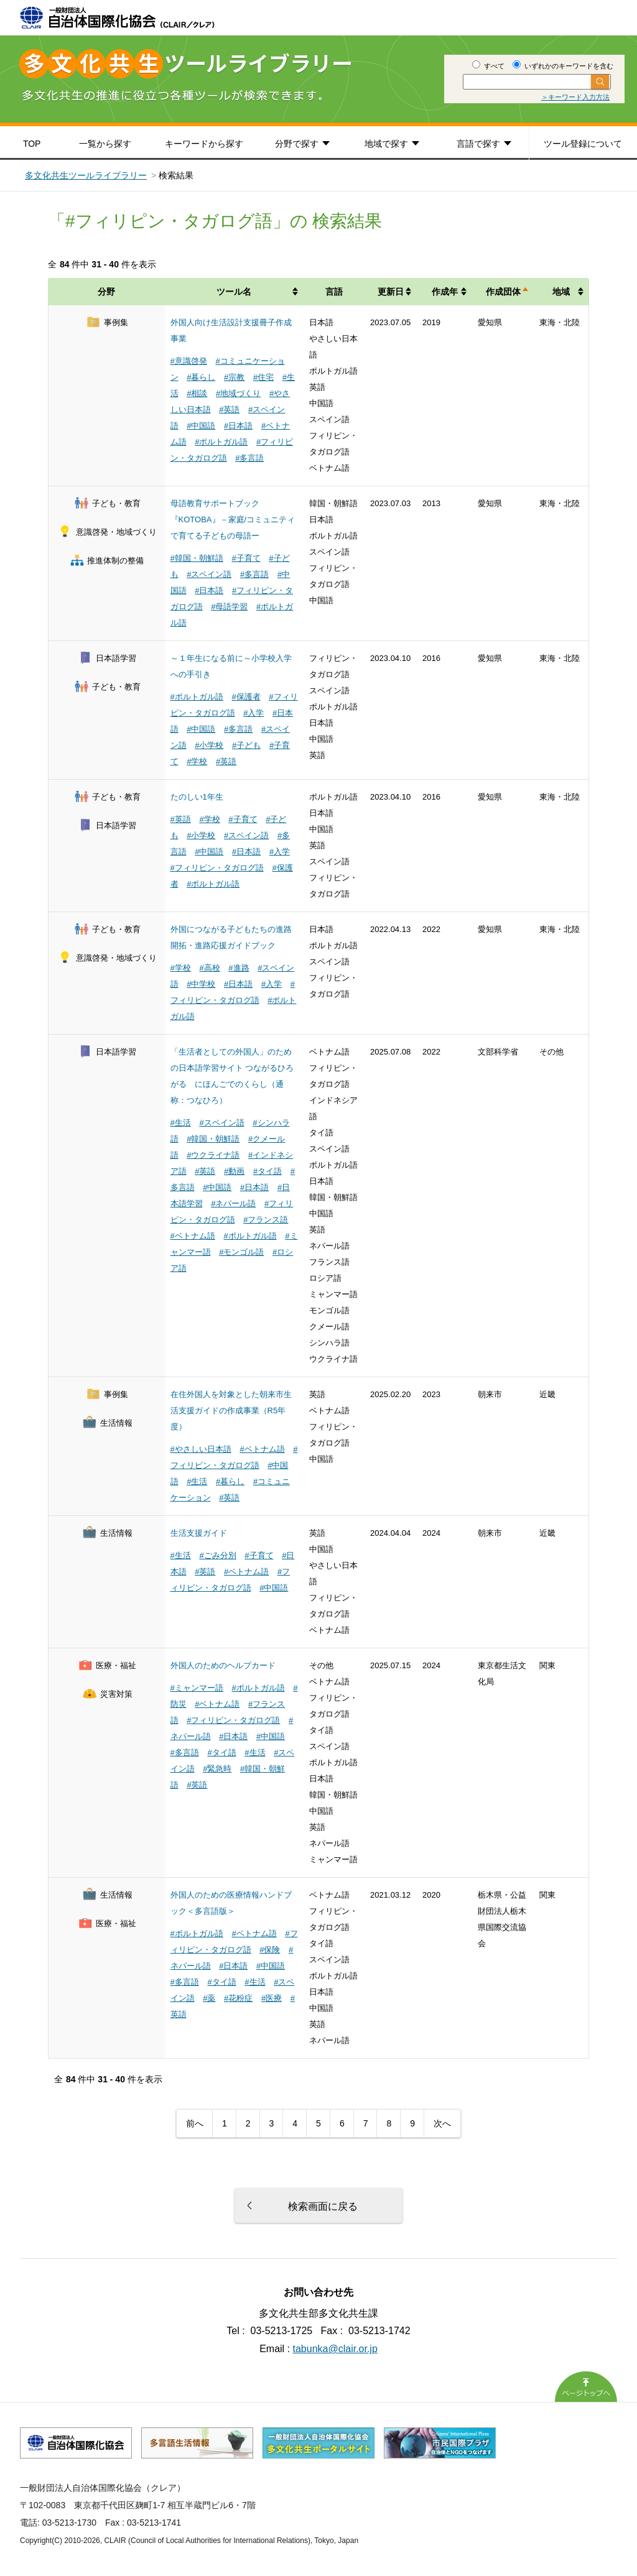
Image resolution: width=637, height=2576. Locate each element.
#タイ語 (267, 1171)
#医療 (271, 1998)
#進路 (238, 967)
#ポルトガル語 (221, 441)
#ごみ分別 (217, 1555)
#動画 (234, 1171)
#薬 (209, 1998)
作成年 (445, 291)
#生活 (180, 1122)
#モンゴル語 (241, 1252)
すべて (488, 66)
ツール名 (233, 291)
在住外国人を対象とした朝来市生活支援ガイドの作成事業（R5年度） (231, 1410)
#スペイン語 (209, 574)
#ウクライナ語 (213, 1155)
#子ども (246, 745)
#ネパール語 (233, 1203)
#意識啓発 (188, 361)
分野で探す (296, 144)
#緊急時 (217, 1768)
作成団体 (503, 291)
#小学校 (209, 745)
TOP (32, 144)
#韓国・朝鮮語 (196, 558)
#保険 (269, 1949)
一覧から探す (105, 144)
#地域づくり (238, 393)
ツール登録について (583, 144)
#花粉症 (238, 1998)
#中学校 (201, 984)
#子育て (245, 558)
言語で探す (478, 144)
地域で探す (386, 144)
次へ (442, 2123)
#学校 (197, 761)
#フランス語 (265, 1219)
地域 (561, 291)
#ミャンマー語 (196, 1687)
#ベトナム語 (192, 1235)
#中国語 (201, 425)
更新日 (391, 291)
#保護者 (245, 696)
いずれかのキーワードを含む (563, 66)
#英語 (229, 409)
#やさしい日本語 (200, 1449)
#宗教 (234, 377)
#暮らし (201, 377)
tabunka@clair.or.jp (335, 2348)
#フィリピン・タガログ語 (217, 867)
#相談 (197, 393)
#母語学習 (229, 606)
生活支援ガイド (198, 1533)
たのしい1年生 (196, 796)
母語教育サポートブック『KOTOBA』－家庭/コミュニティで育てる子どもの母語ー (232, 519)
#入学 (253, 713)
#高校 (209, 967)
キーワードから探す (204, 144)
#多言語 (249, 458)
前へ (194, 2123)
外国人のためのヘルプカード (223, 1665)
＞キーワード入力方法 (575, 97)
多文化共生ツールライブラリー (86, 175)
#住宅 (263, 377)
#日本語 (238, 425)
